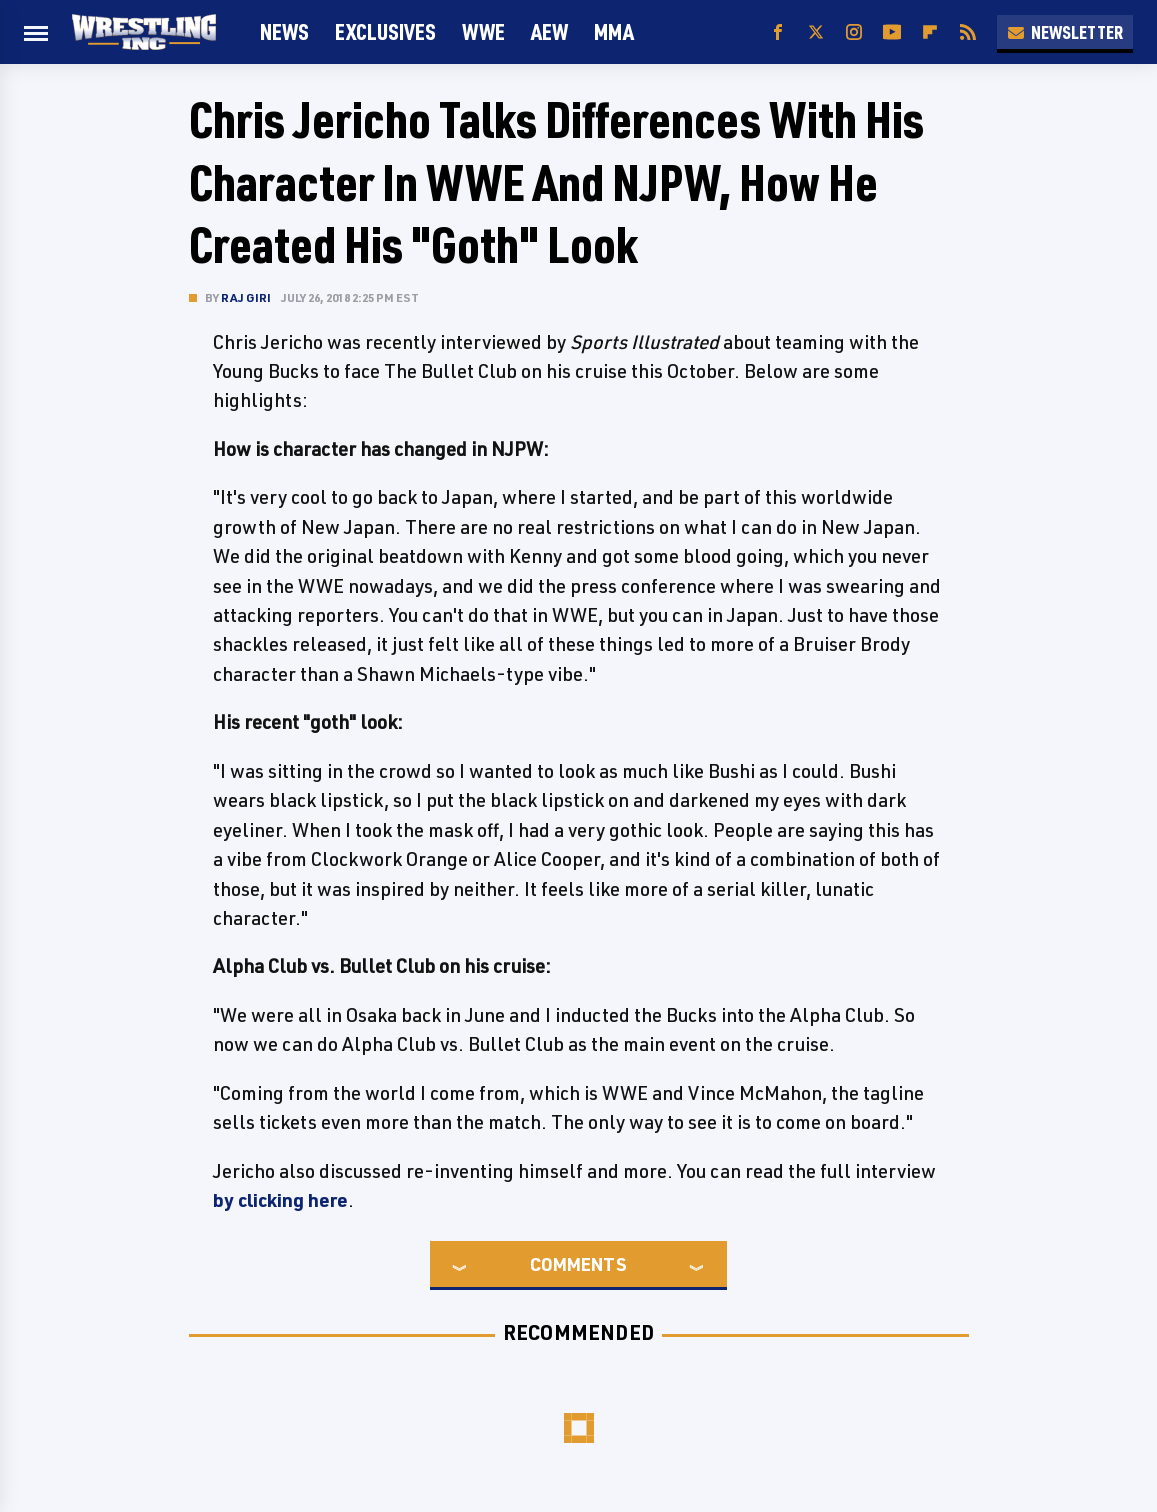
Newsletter (1065, 32)
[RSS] (968, 32)
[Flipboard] (930, 32)
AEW (549, 31)
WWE (483, 31)
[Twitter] (816, 32)
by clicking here (280, 1200)
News (284, 31)
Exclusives (385, 31)
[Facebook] (778, 32)
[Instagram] (854, 32)
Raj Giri (246, 297)
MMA (614, 31)
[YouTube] (892, 32)
